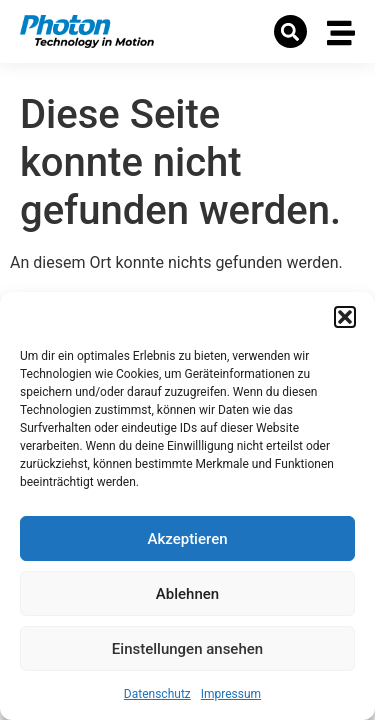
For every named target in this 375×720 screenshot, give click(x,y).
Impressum (231, 694)
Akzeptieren (187, 539)
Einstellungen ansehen (187, 649)
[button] (345, 317)
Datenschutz (157, 694)
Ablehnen (187, 594)
